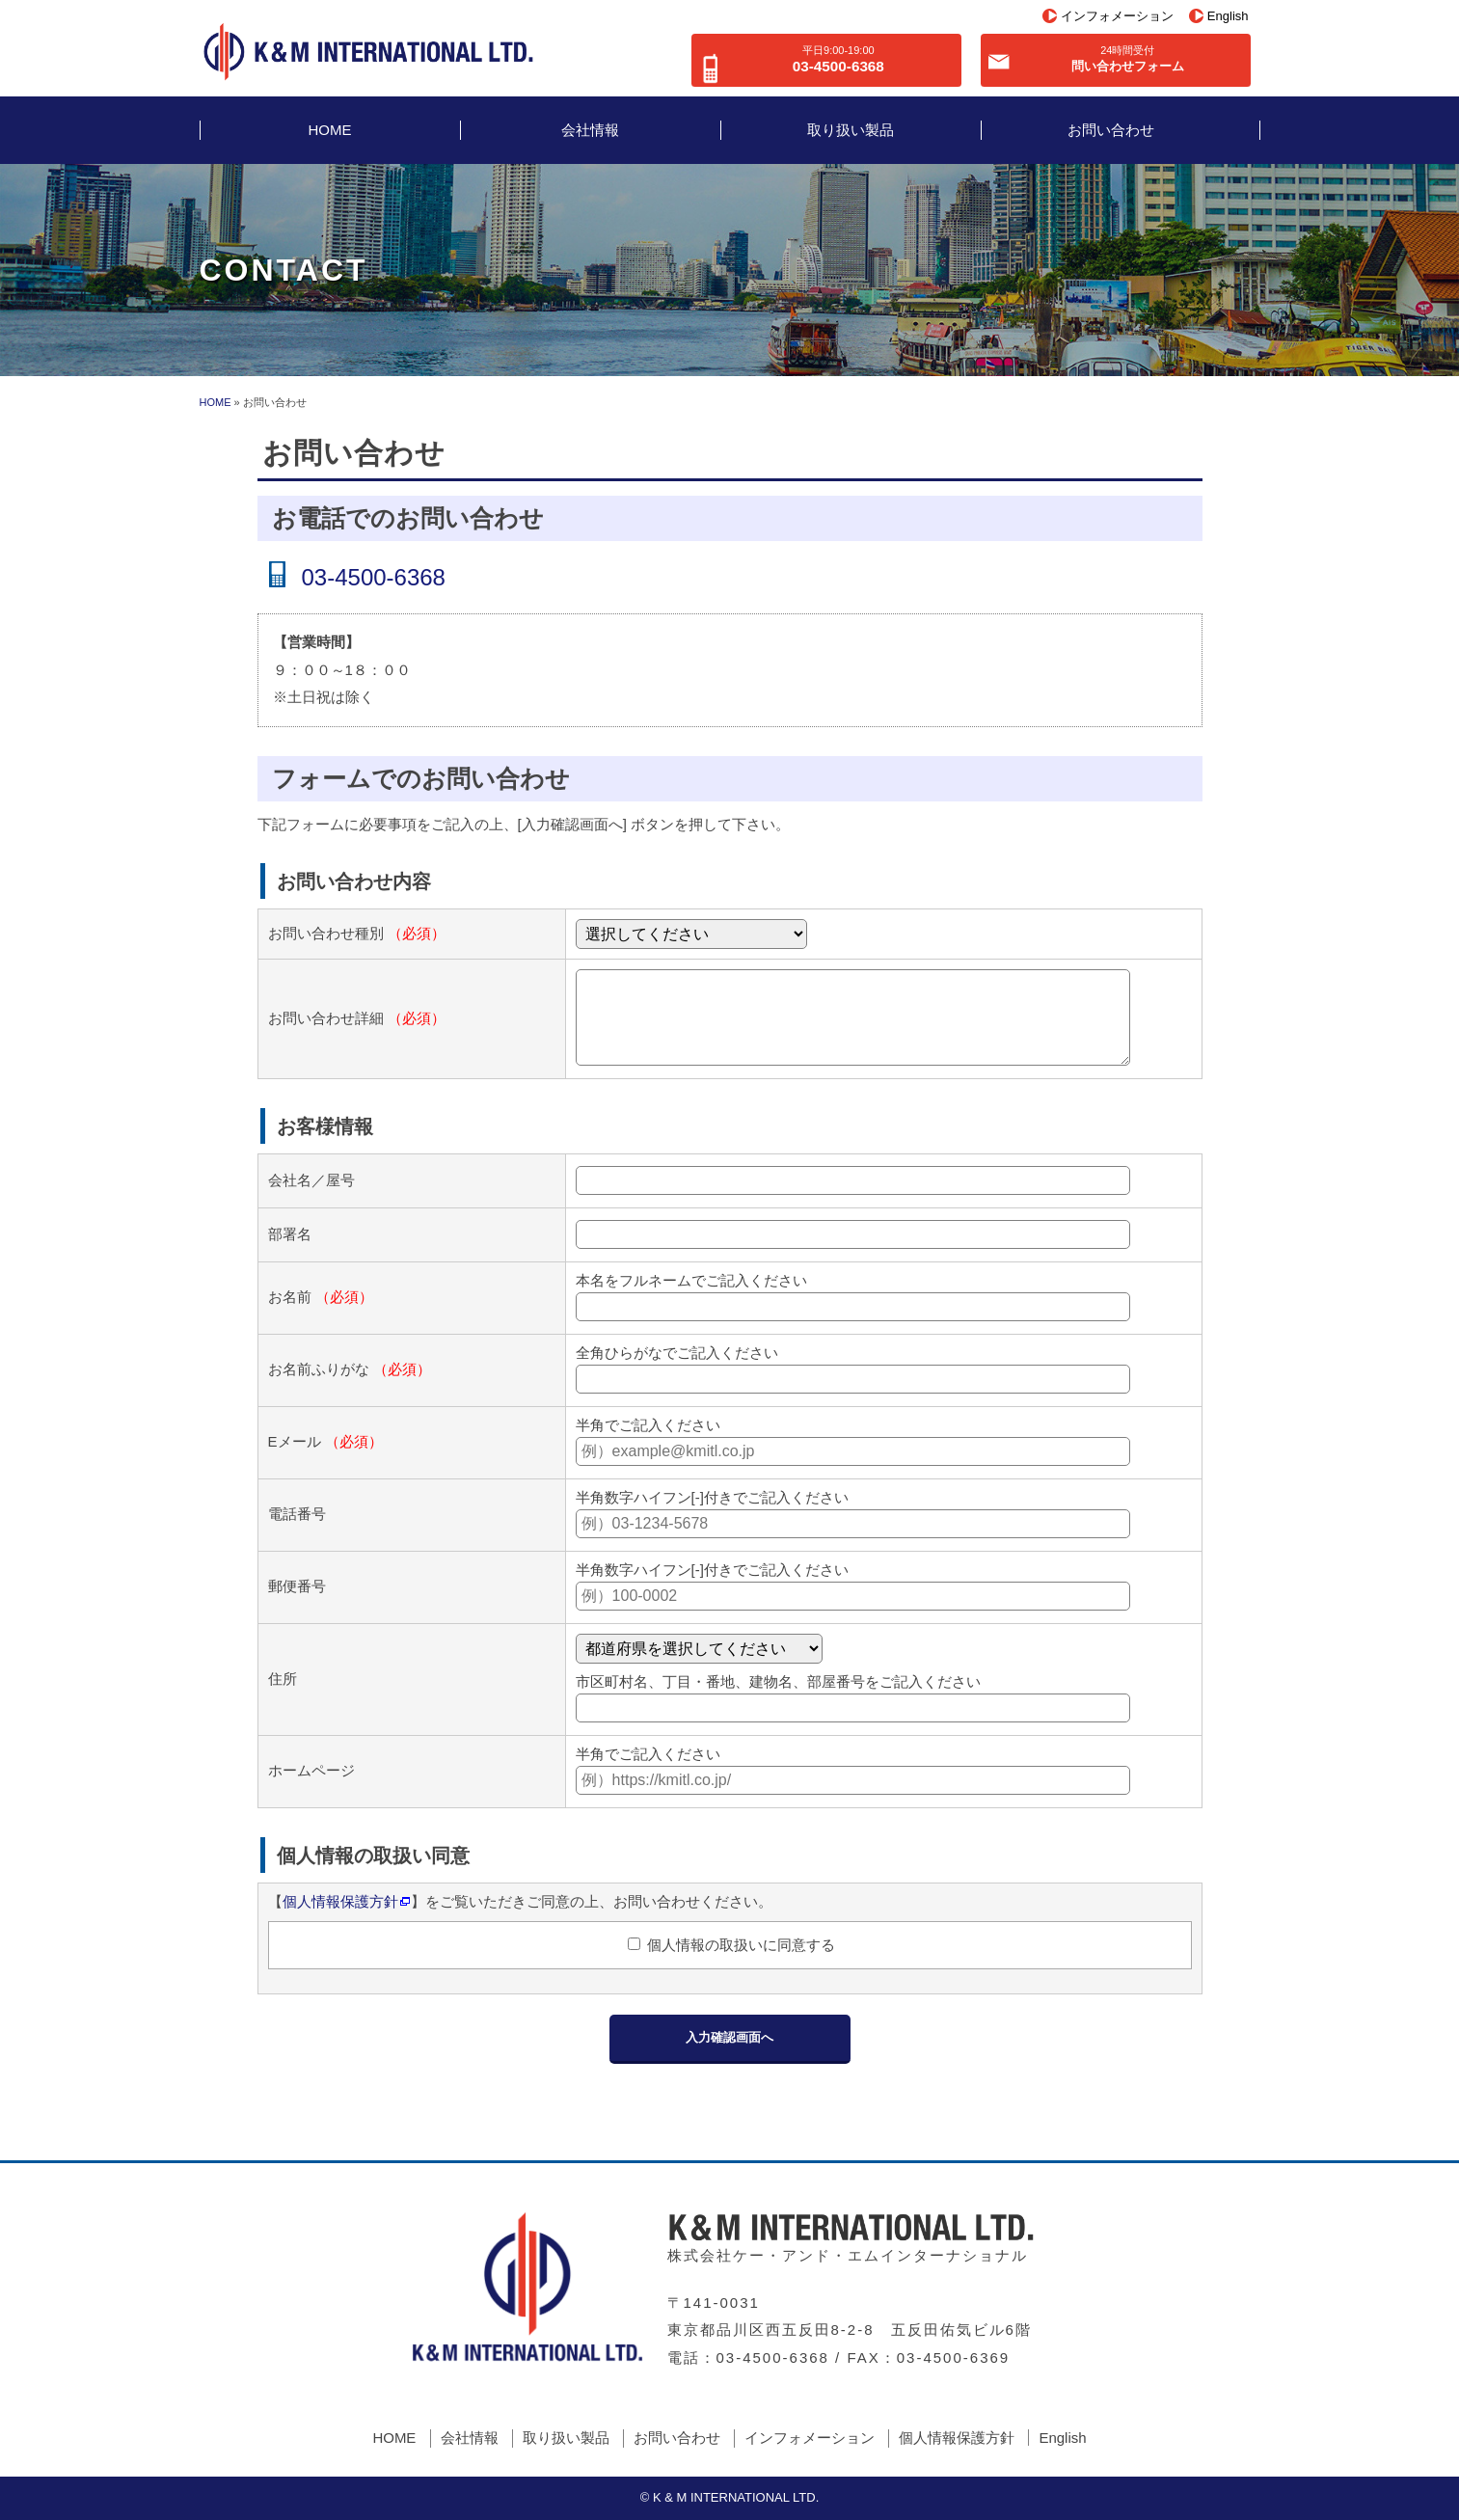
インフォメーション (1117, 16)
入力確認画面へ (729, 2037)
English (1228, 16)
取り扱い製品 (850, 130)
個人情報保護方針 (340, 1901)
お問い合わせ (1110, 130)
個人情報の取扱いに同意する (739, 1945)
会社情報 (590, 130)
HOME (330, 130)
